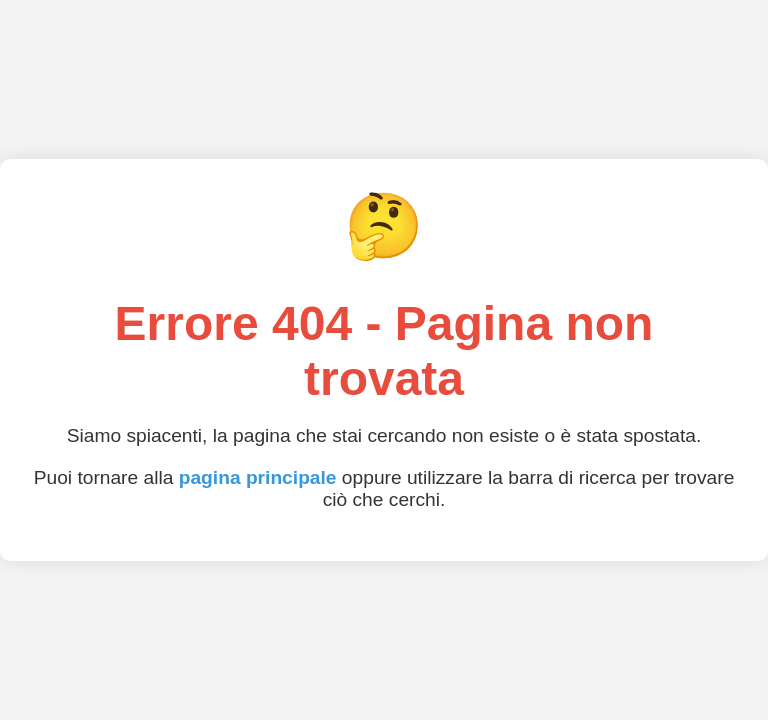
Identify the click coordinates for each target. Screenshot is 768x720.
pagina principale (258, 477)
